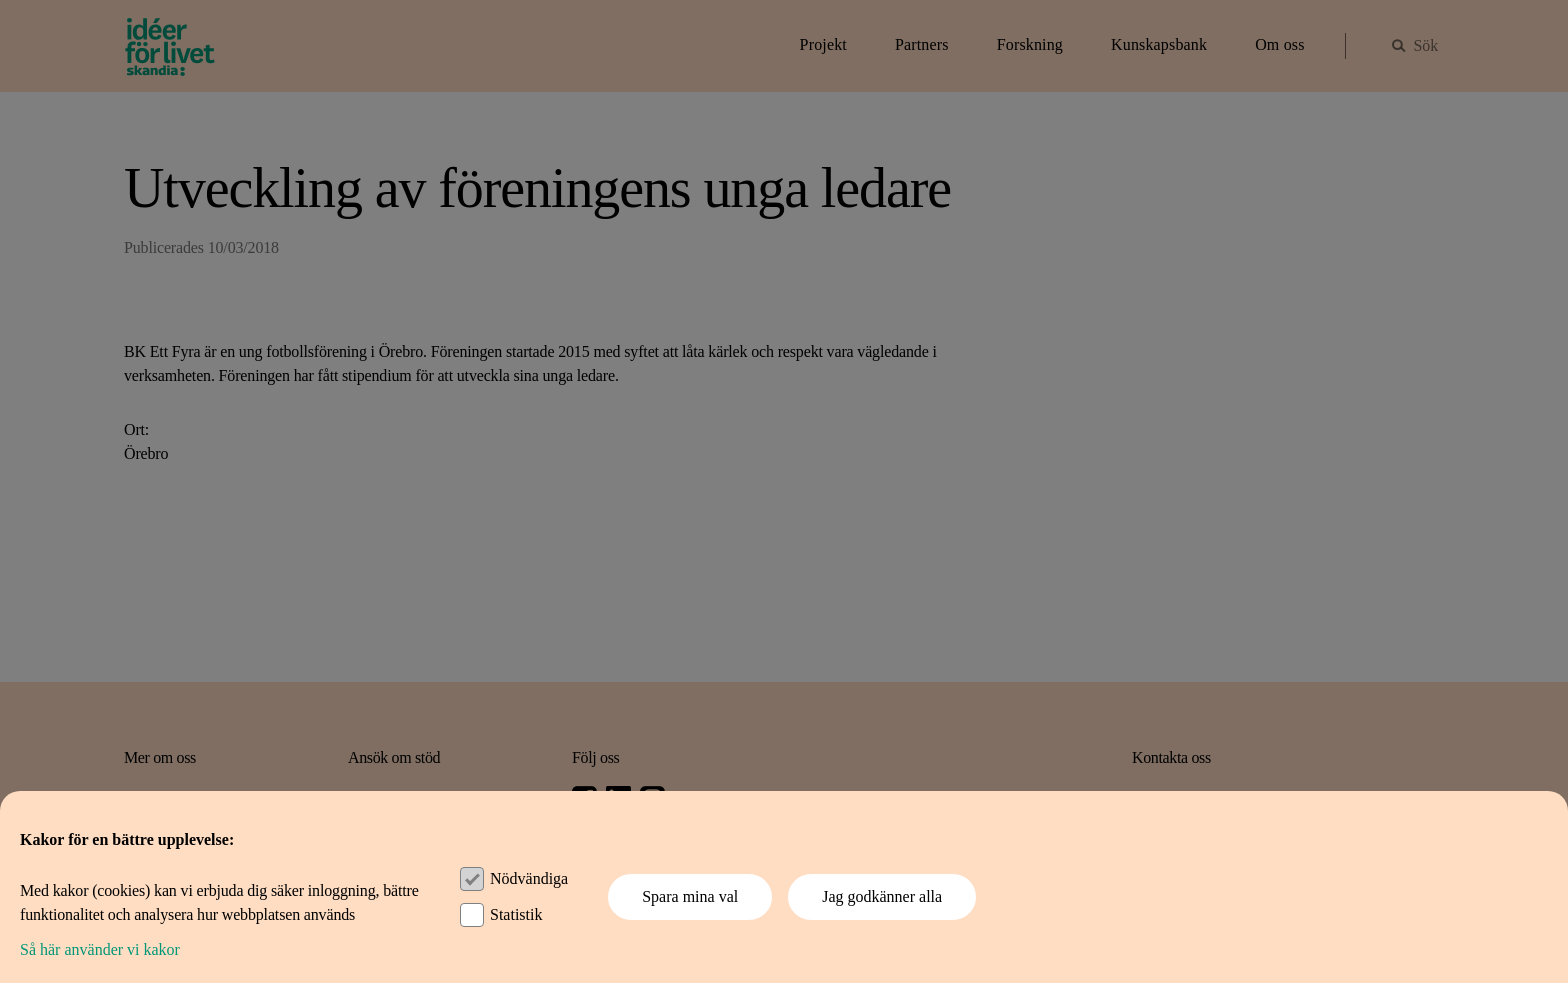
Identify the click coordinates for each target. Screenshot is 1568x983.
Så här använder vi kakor (100, 949)
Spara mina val (690, 896)
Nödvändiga (529, 878)
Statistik (516, 914)
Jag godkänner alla (882, 896)
